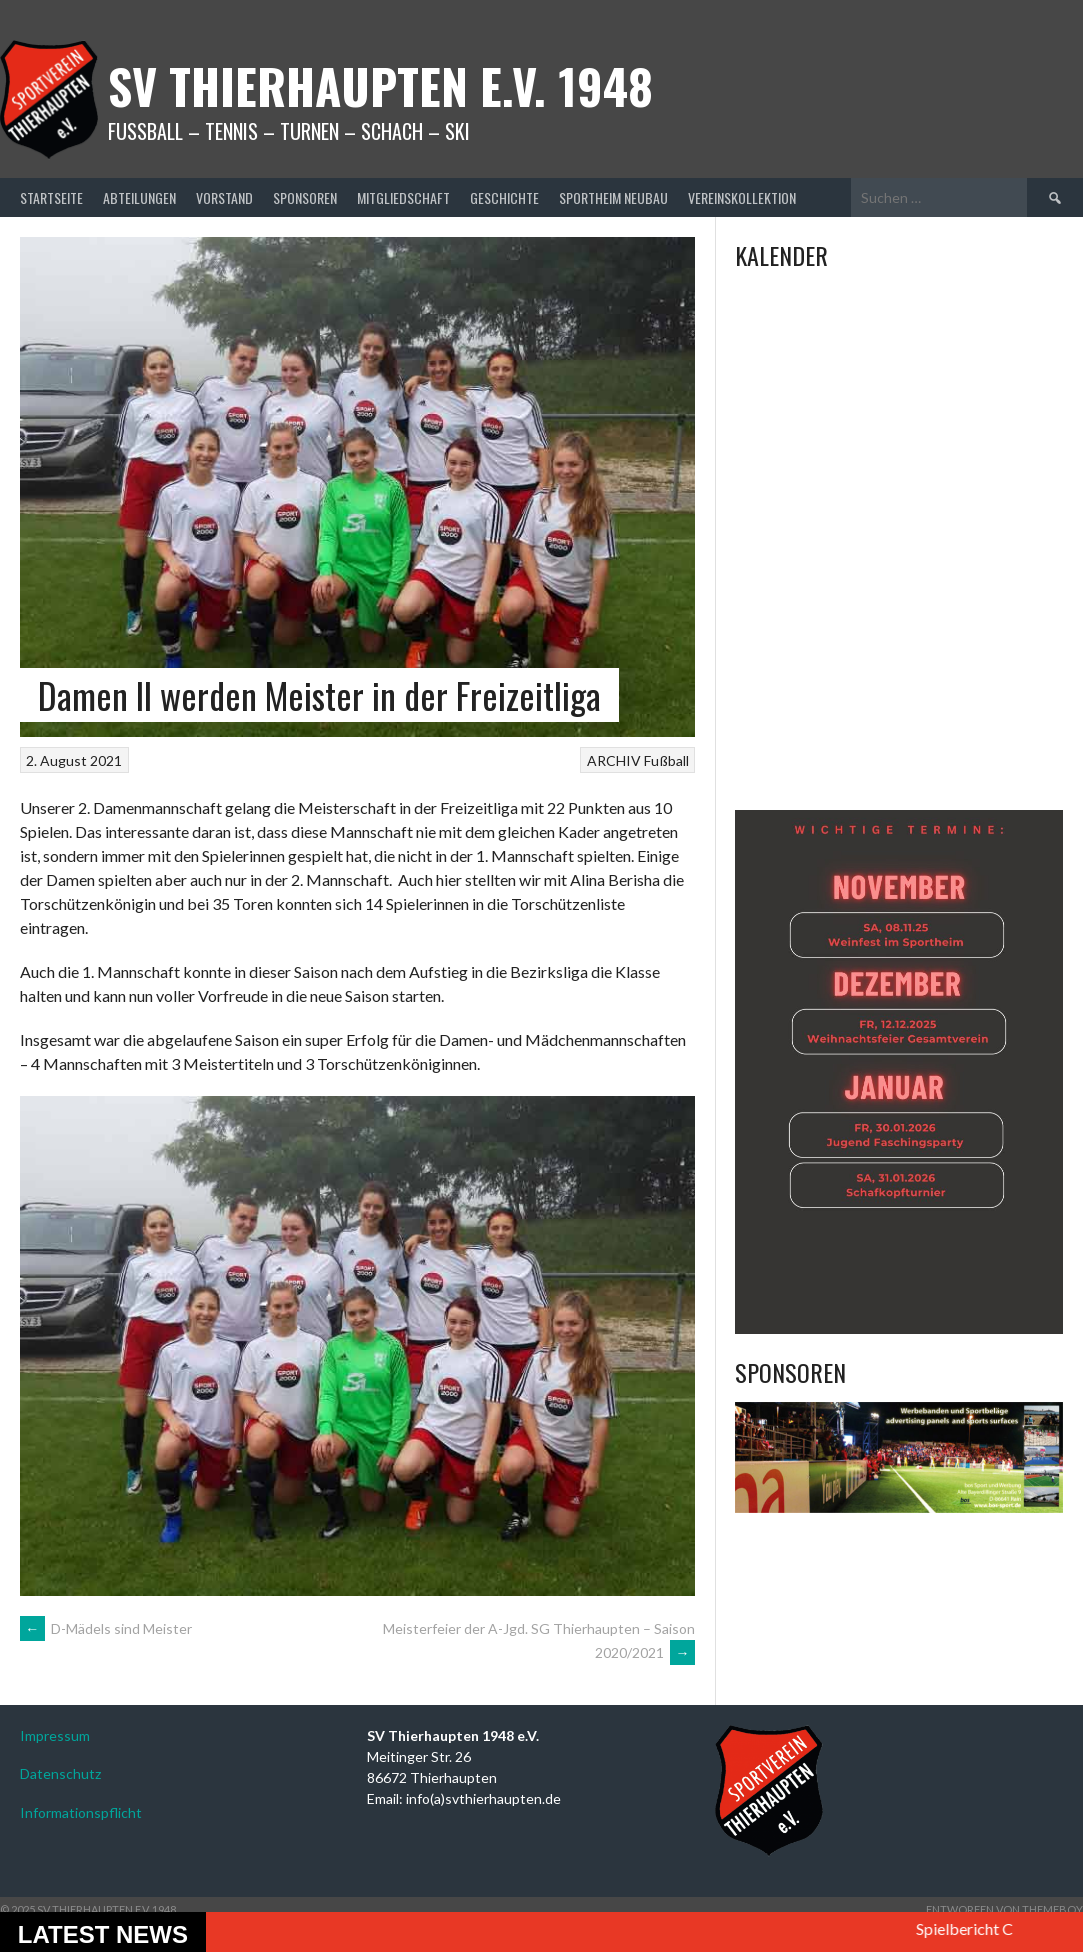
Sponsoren (305, 197)
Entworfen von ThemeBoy (1004, 1909)
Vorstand (224, 197)
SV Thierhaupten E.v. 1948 (380, 85)
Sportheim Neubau (613, 197)
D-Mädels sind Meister (106, 1628)
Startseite (51, 197)
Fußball (666, 760)
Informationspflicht (81, 1812)
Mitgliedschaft (403, 197)
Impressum (55, 1735)
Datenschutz (60, 1773)
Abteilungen (139, 197)
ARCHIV (614, 760)
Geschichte (504, 197)
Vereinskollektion (742, 197)
